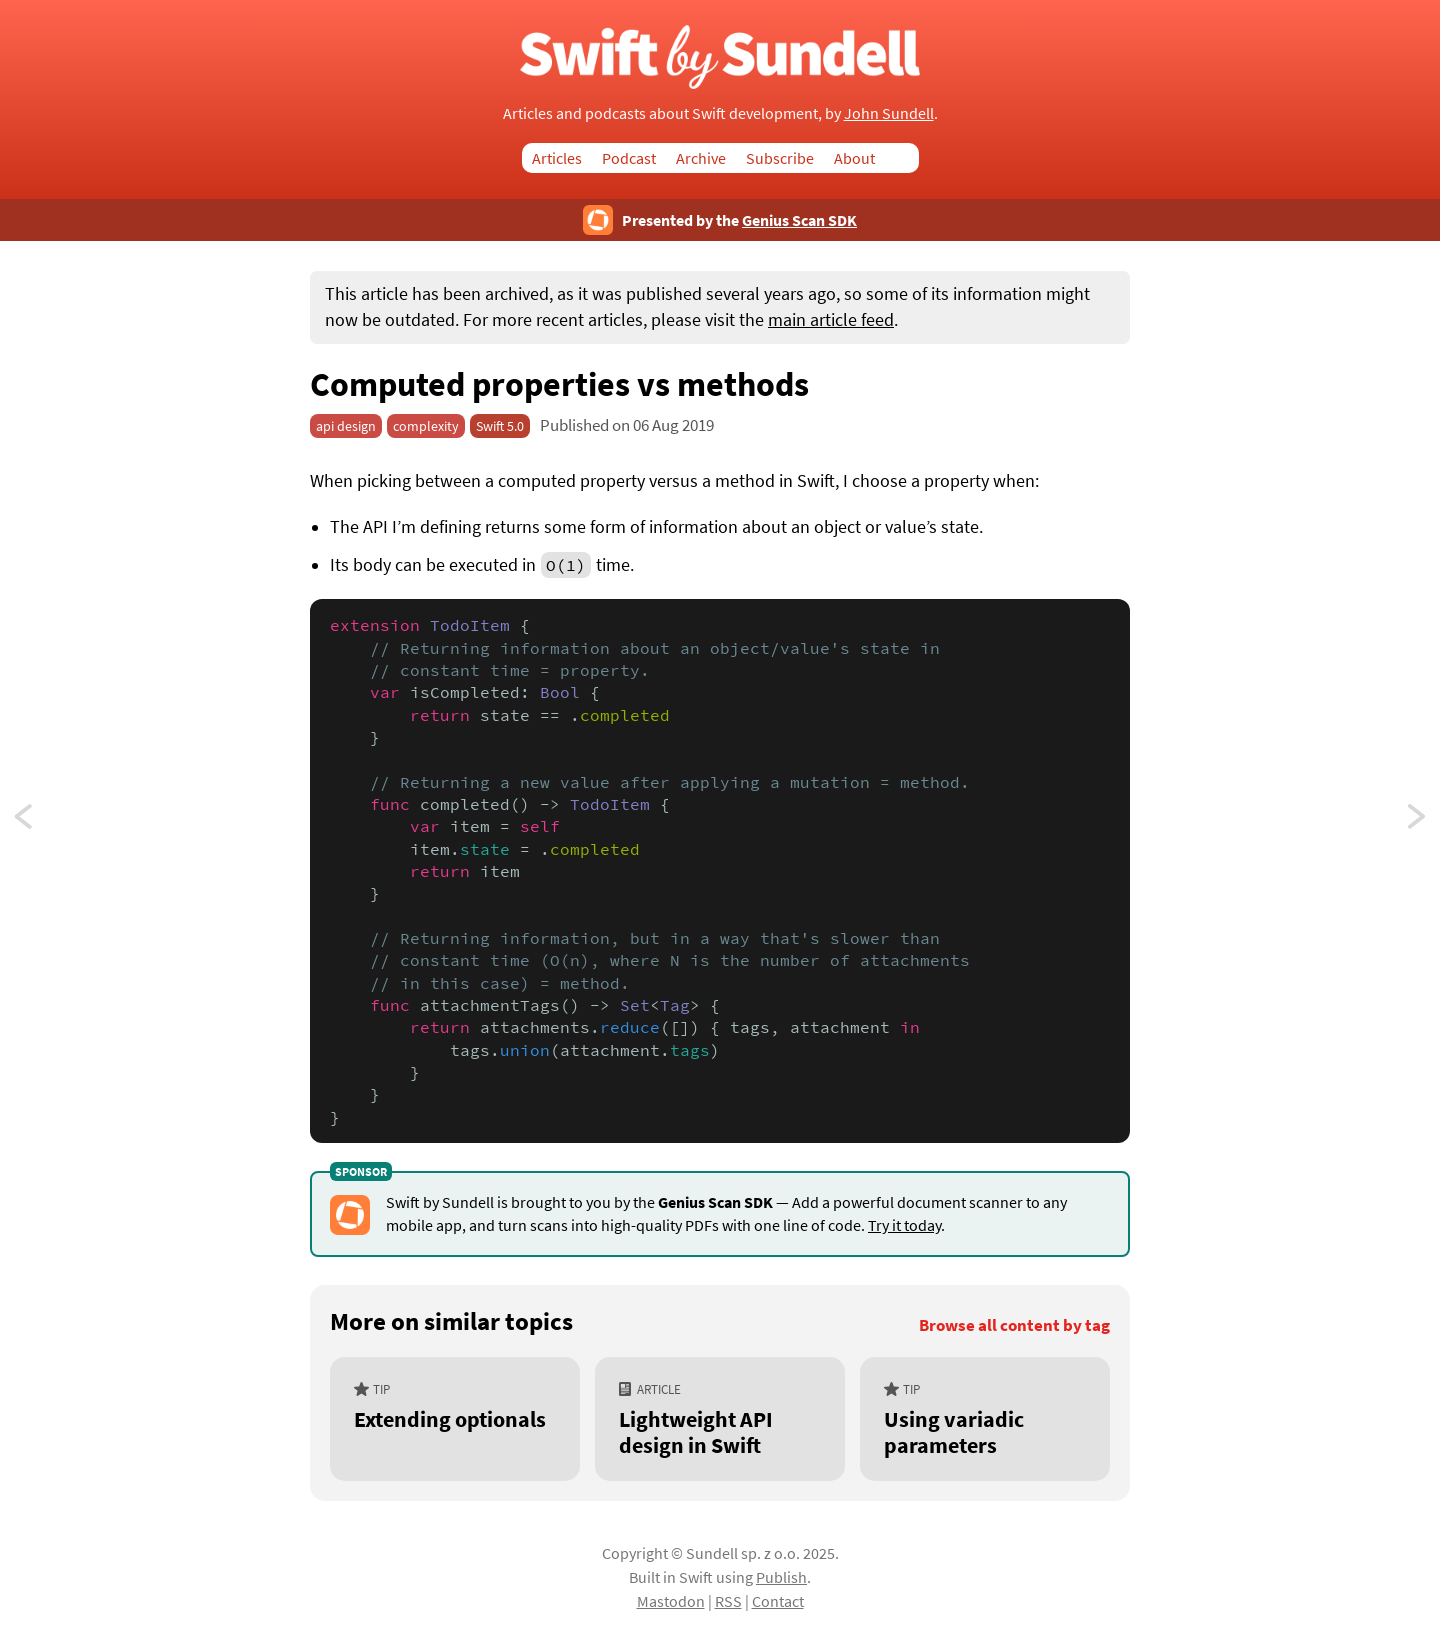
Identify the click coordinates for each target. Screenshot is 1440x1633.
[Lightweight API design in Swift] (720, 1419)
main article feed (831, 320)
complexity (426, 426)
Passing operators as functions (1418, 822)
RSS (728, 1601)
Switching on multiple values (42, 822)
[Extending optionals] (455, 1419)
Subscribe (780, 158)
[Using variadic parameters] (985, 1419)
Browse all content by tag (1014, 1325)
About (854, 158)
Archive (701, 158)
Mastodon (671, 1601)
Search (907, 158)
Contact (778, 1601)
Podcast (629, 158)
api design (346, 426)
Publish (781, 1577)
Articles (557, 158)
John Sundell (889, 113)
